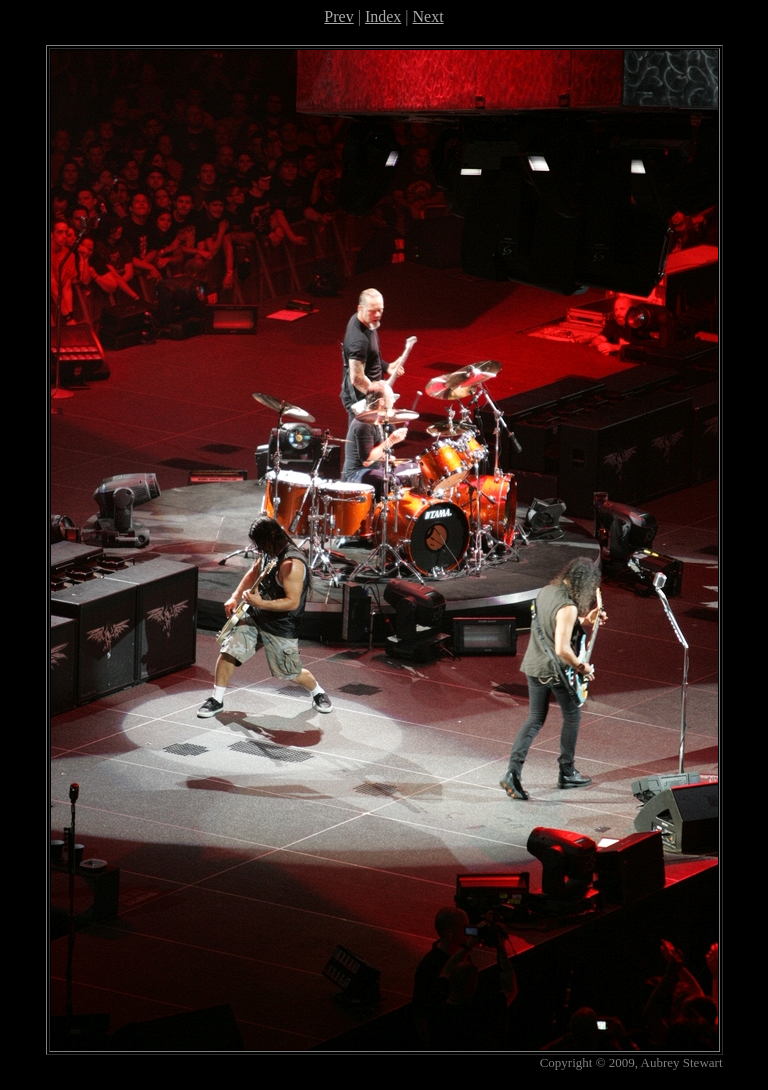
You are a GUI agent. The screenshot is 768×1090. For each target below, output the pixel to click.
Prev (338, 16)
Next (428, 16)
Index (383, 16)
